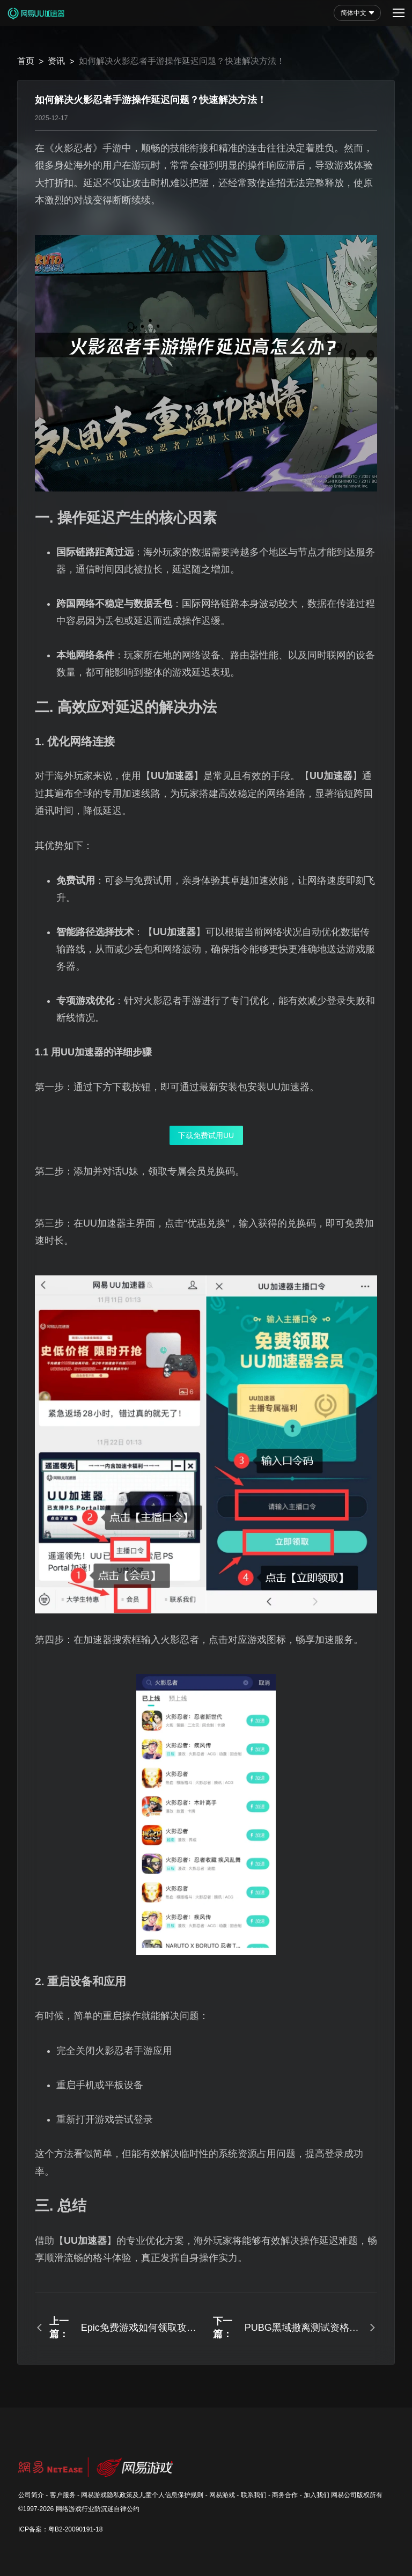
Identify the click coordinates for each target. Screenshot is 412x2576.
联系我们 (254, 2495)
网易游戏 (222, 2495)
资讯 (56, 60)
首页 (25, 60)
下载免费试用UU (206, 1135)
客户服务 (63, 2495)
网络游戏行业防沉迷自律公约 (97, 2509)
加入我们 (316, 2495)
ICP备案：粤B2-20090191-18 (60, 2529)
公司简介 (31, 2495)
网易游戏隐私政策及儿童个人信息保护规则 (142, 2495)
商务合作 (285, 2495)
